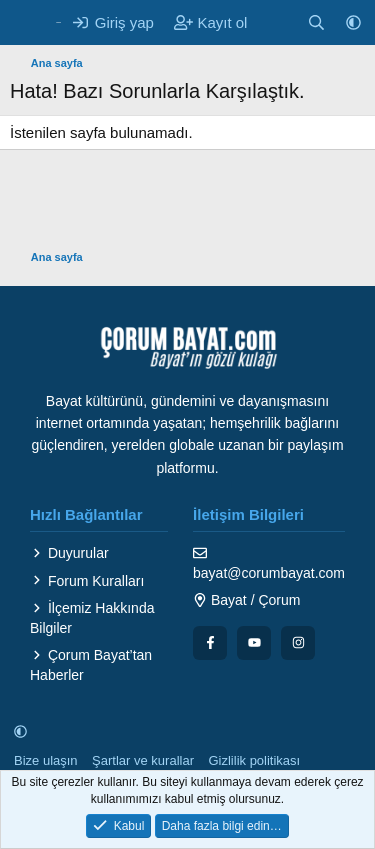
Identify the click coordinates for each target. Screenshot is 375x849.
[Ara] (316, 22)
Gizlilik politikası (254, 760)
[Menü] (27, 23)
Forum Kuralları (87, 581)
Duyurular (69, 553)
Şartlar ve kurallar (143, 760)
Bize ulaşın (46, 760)
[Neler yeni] (276, 22)
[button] (353, 22)
